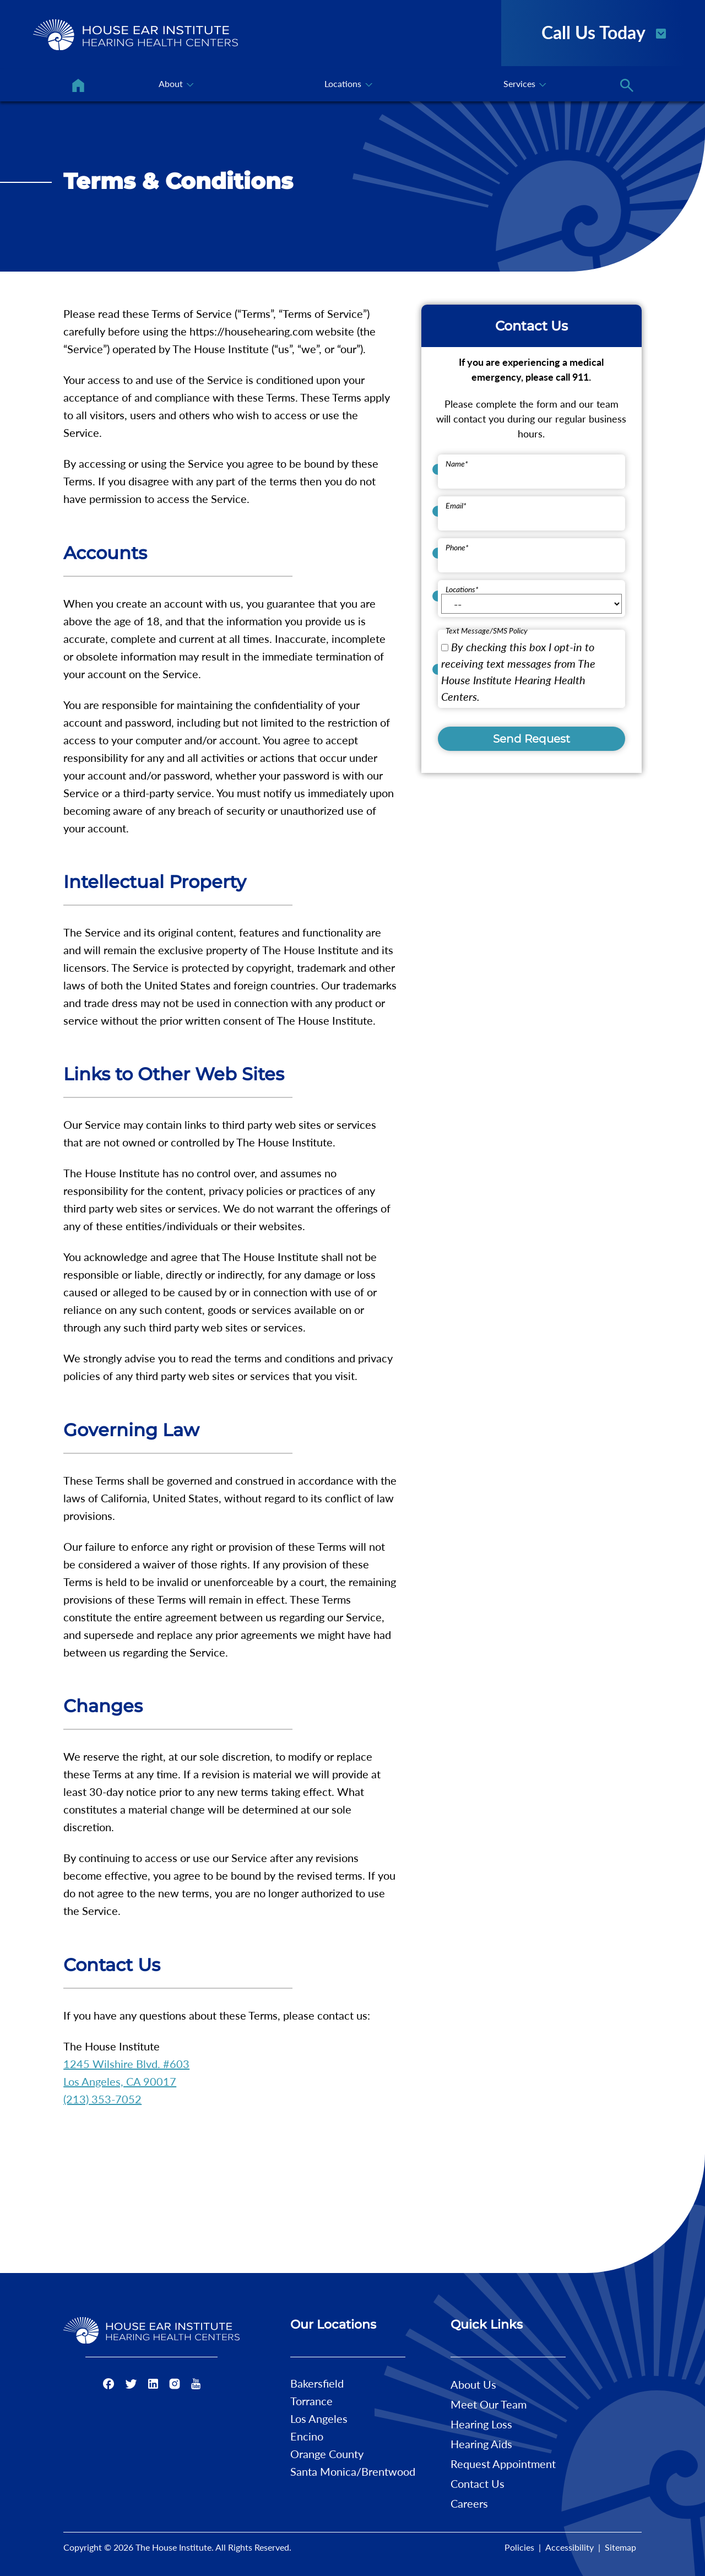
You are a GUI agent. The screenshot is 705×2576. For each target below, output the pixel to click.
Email (456, 505)
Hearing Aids (481, 2443)
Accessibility (569, 2547)
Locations (462, 589)
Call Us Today (604, 31)
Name (457, 463)
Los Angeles (319, 2418)
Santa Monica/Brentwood (352, 2471)
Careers (469, 2503)
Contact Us (478, 2483)
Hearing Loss (481, 2424)
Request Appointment (503, 2463)
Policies (519, 2547)
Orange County (327, 2453)
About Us (473, 2384)
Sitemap (620, 2547)
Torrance (311, 2400)
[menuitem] (78, 85)
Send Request (531, 738)
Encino (306, 2436)
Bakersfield (317, 2383)
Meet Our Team (489, 2404)
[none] (175, 85)
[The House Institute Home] (135, 34)
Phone (457, 547)
